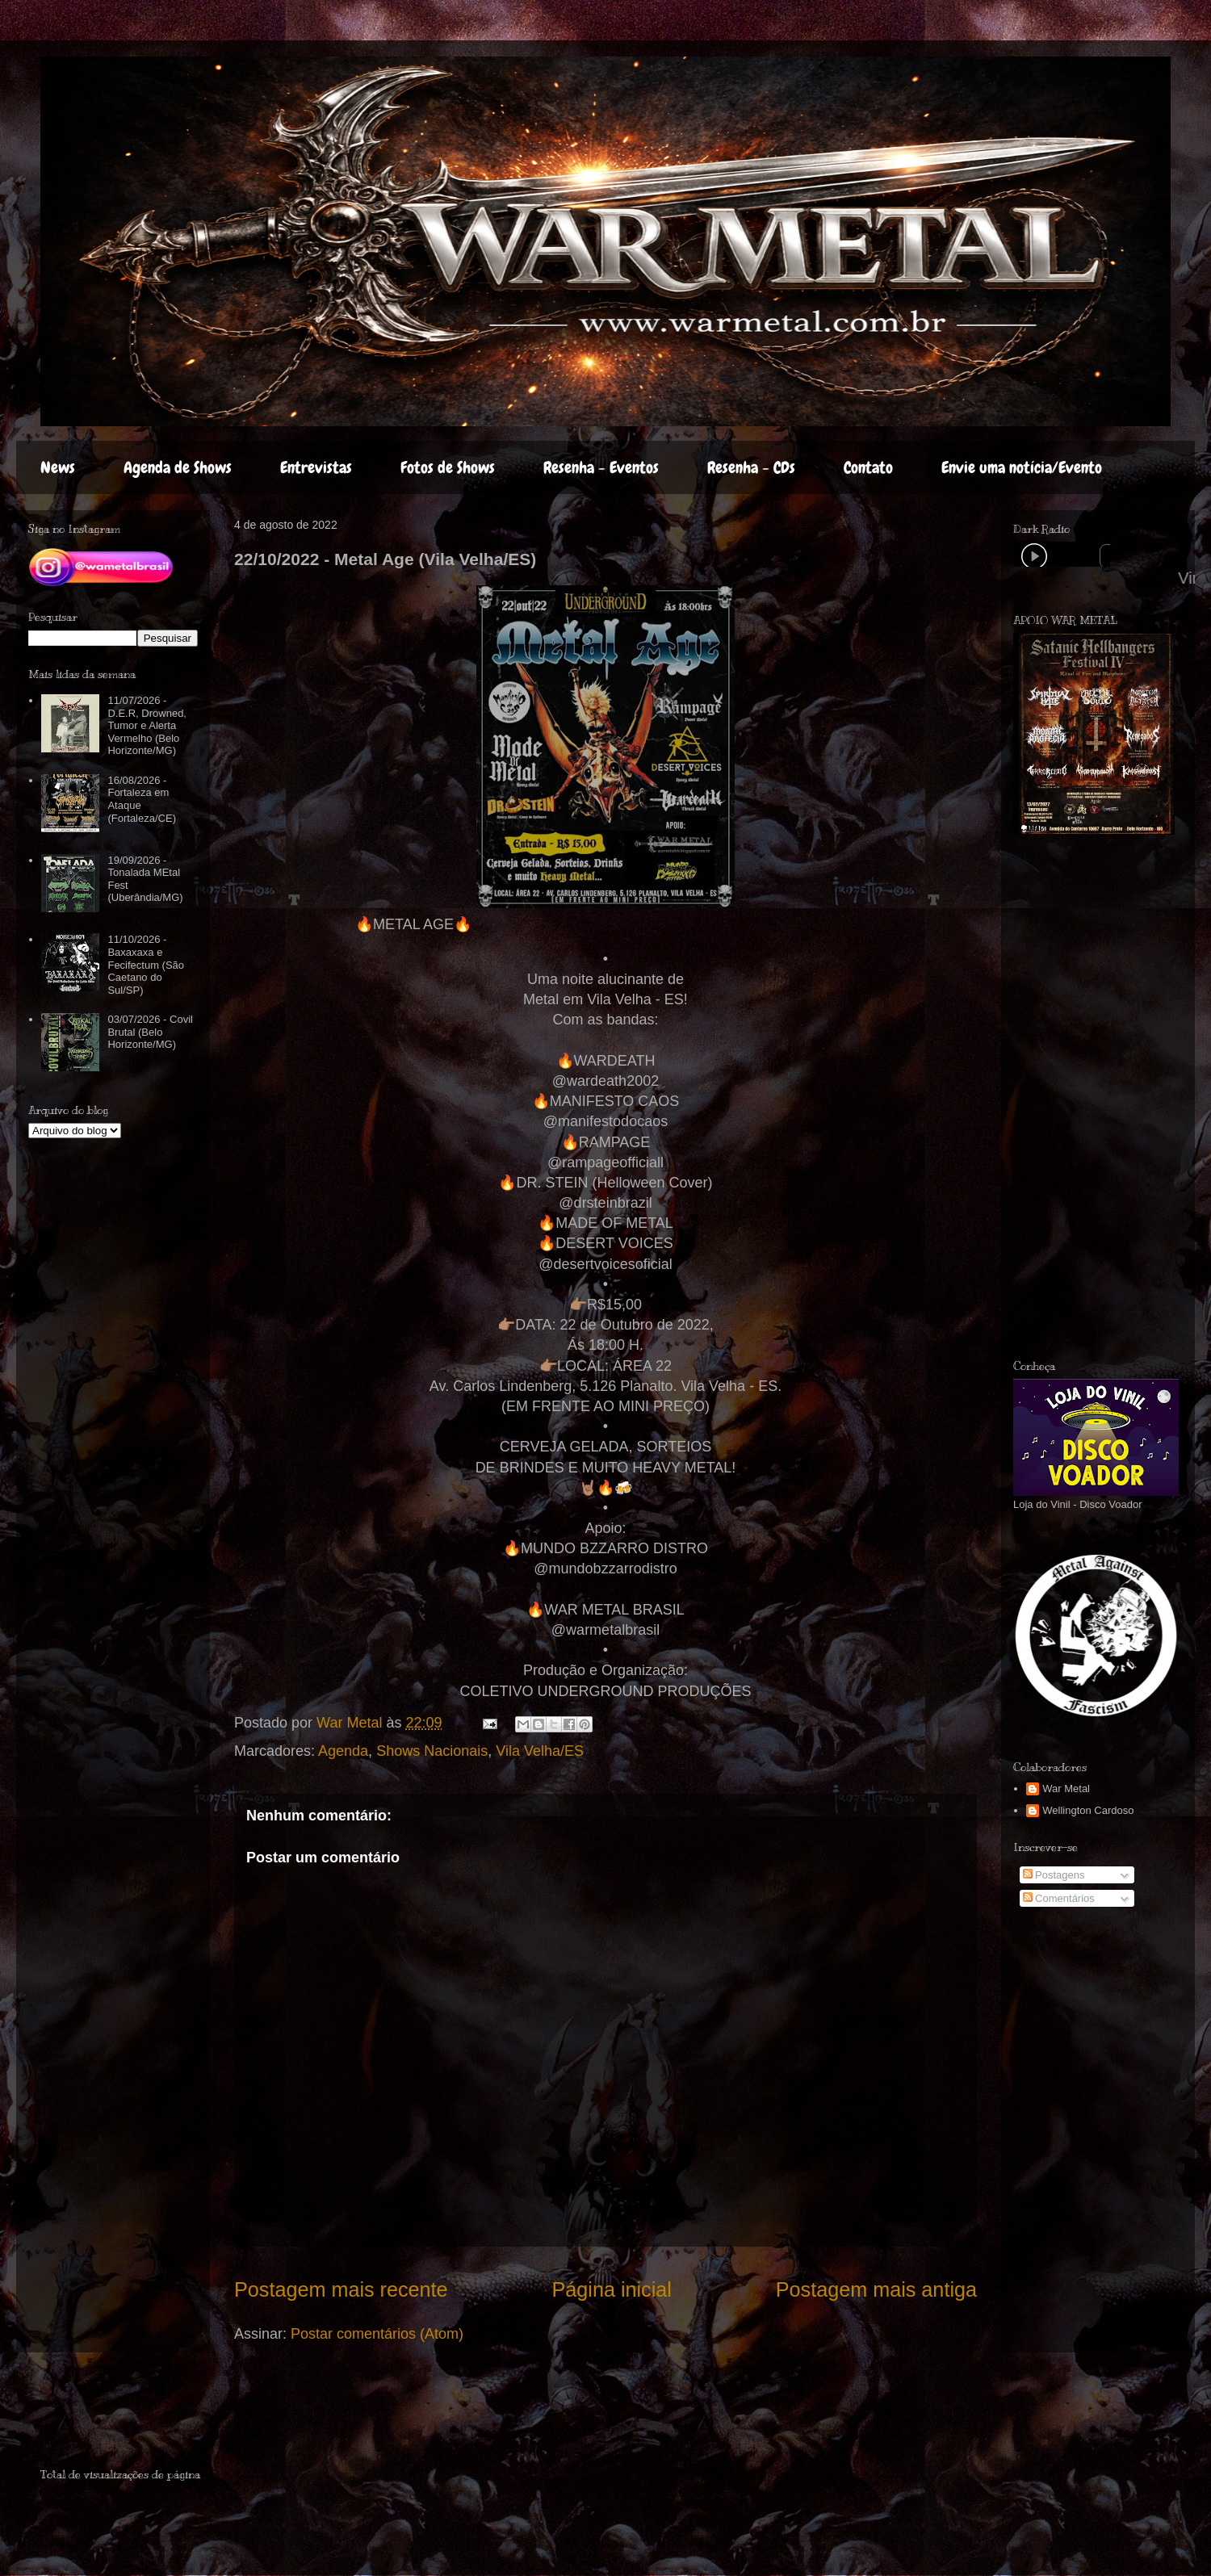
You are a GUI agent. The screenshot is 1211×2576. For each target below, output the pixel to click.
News (57, 467)
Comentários (1059, 1898)
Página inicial (611, 2289)
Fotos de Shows (447, 467)
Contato (868, 467)
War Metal (1066, 1788)
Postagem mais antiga (876, 2289)
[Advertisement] (134, 2417)
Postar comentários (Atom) (377, 2334)
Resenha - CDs (751, 467)
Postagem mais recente (341, 2289)
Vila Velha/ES (540, 1751)
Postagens (1054, 1875)
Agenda (343, 1751)
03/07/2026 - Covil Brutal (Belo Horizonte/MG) (150, 1031)
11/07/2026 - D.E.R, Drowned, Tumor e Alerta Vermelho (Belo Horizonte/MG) (146, 725)
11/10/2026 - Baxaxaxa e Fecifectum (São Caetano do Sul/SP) (145, 964)
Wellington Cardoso (1087, 1810)
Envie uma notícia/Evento (1021, 467)
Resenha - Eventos (601, 467)
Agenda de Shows (178, 467)
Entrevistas (316, 467)
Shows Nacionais (432, 1751)
